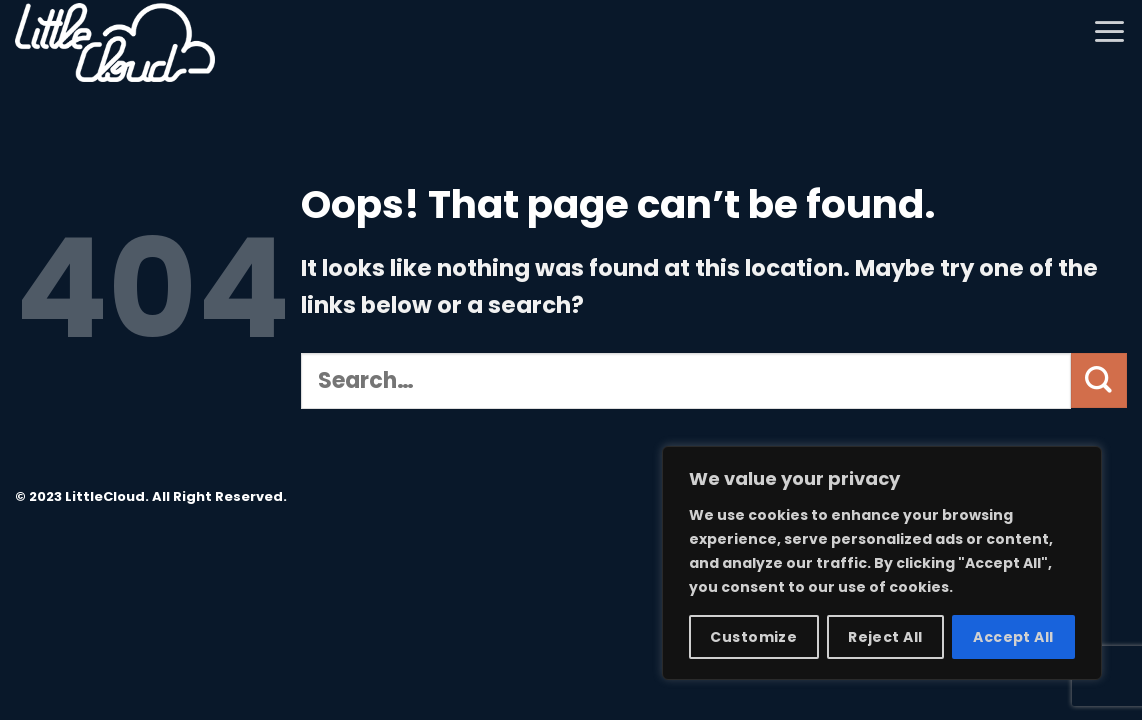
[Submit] (1099, 380)
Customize (753, 637)
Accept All (1013, 637)
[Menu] (1109, 31)
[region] (882, 563)
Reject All (885, 637)
